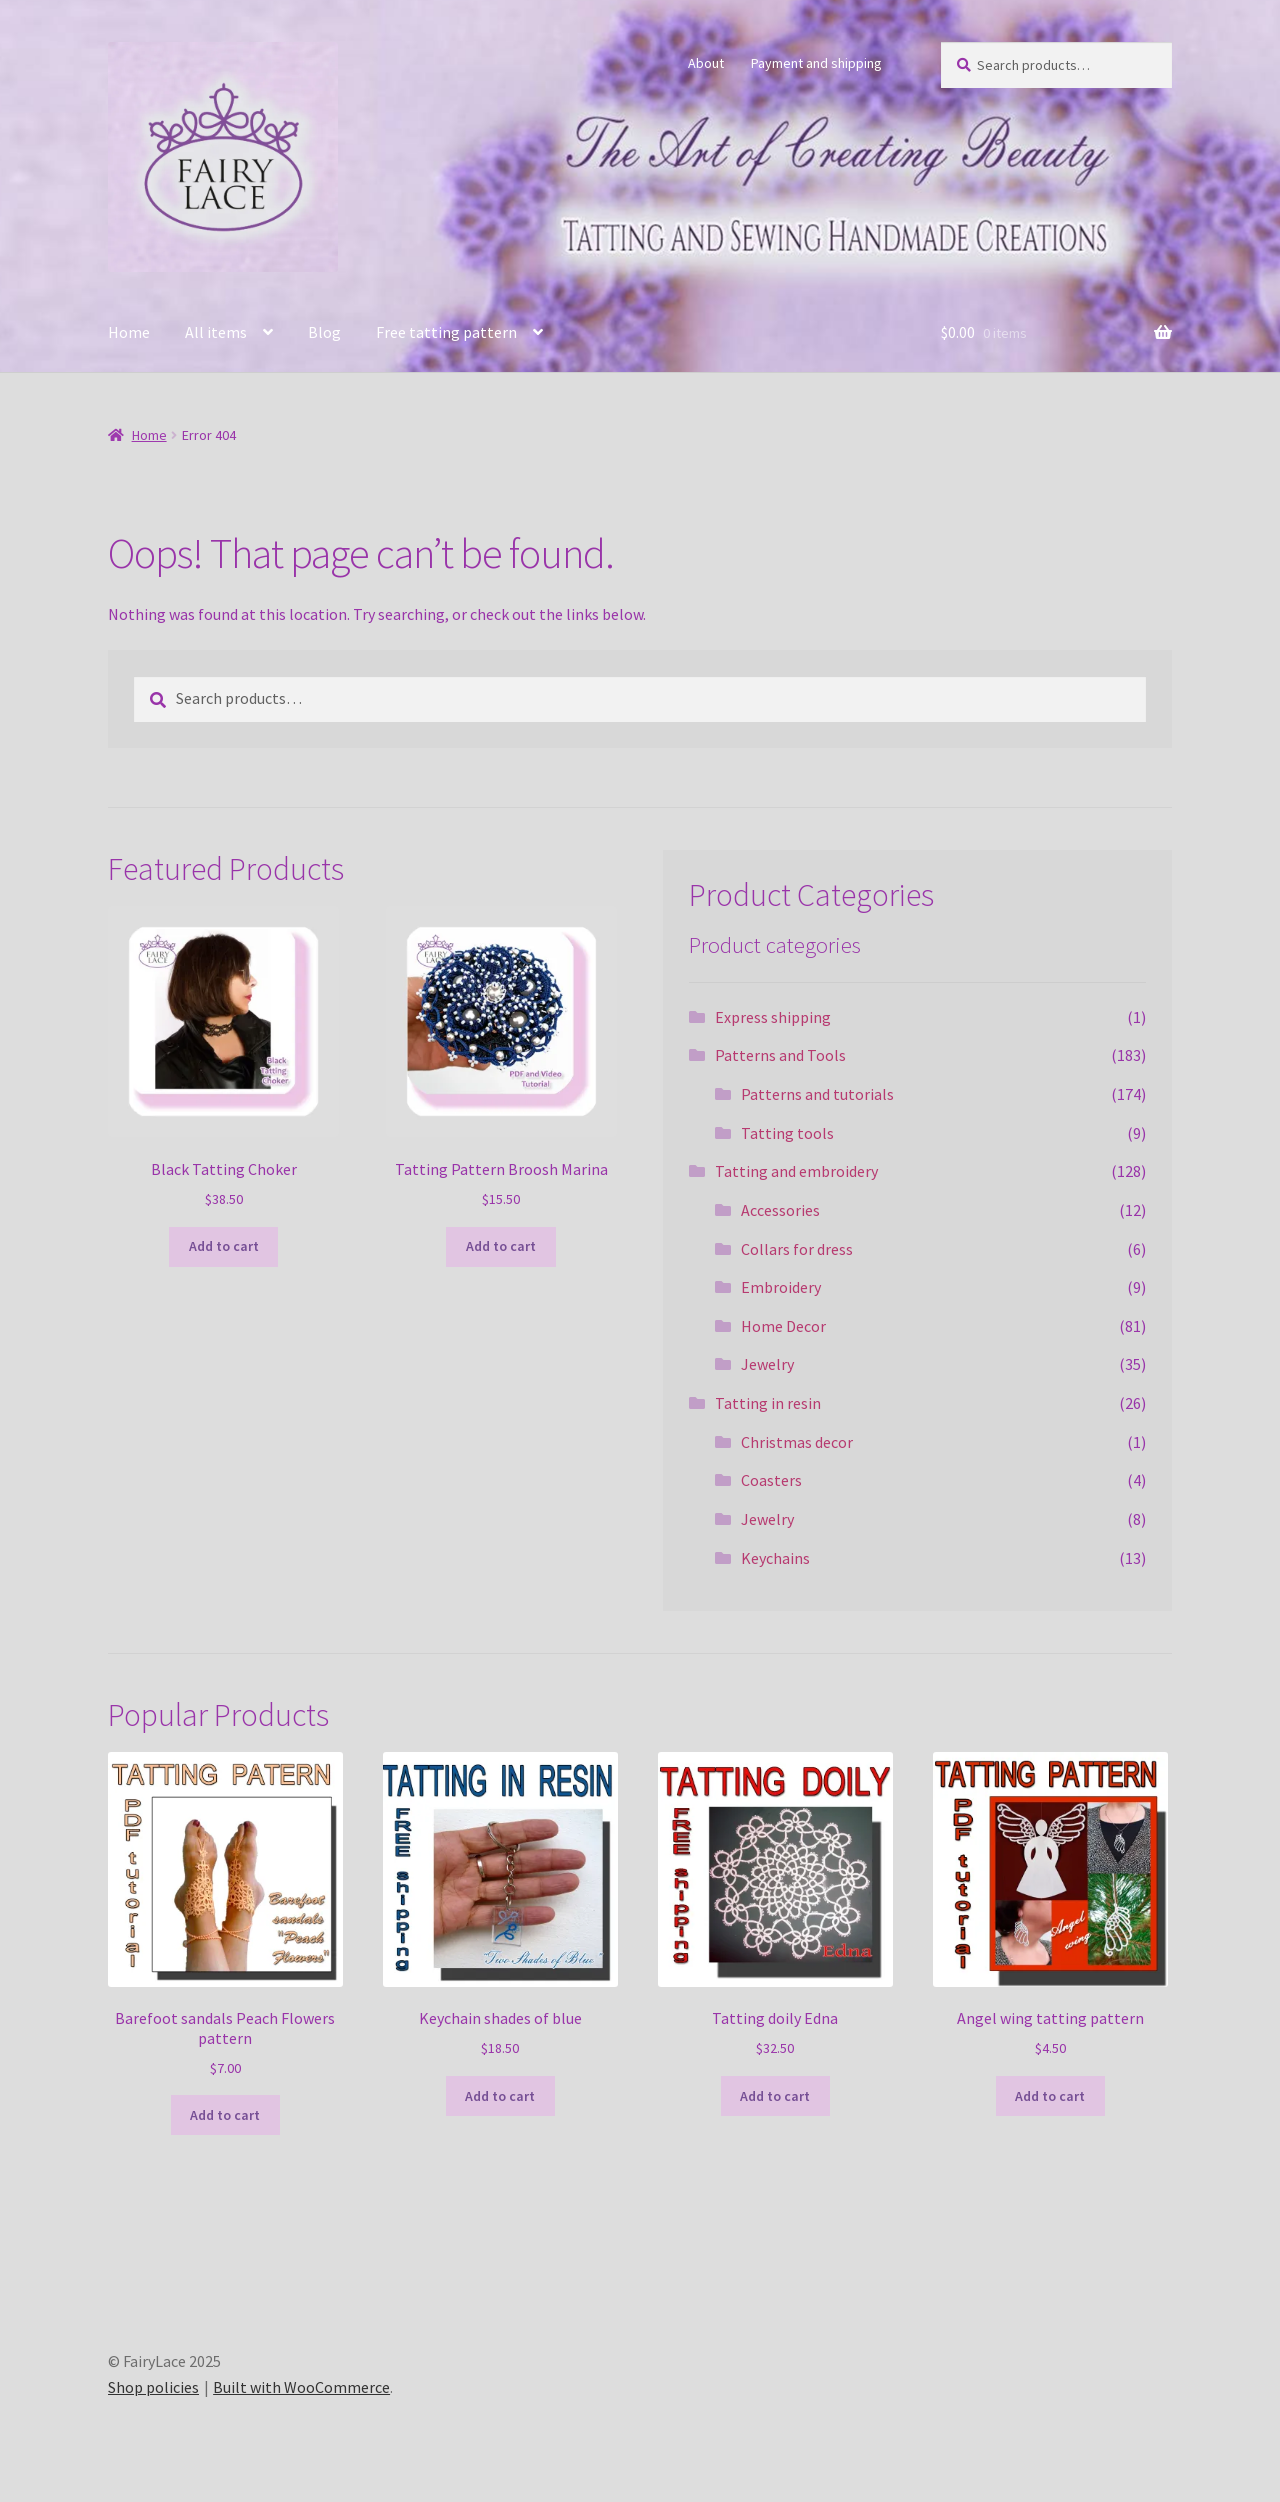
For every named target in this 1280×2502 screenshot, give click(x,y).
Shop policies (153, 2387)
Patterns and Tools (780, 1055)
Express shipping (773, 1017)
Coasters (771, 1480)
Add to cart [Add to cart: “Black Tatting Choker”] (224, 1246)
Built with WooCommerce (301, 2387)
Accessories (780, 1210)
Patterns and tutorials (817, 1094)
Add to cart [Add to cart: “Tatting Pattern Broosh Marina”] (501, 1246)
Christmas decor (797, 1442)
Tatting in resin (768, 1403)
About (706, 63)
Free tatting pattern (446, 332)
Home (129, 332)
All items (216, 332)
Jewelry (767, 1364)
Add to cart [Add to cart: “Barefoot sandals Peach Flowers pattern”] (225, 2115)
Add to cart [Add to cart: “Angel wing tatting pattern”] (1050, 2096)
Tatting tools (787, 1133)
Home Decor (783, 1326)
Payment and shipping (816, 63)
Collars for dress (797, 1249)
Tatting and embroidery (796, 1171)
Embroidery (781, 1287)
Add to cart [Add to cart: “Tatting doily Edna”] (775, 2096)
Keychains (775, 1558)
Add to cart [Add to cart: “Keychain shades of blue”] (500, 2096)
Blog (324, 332)
